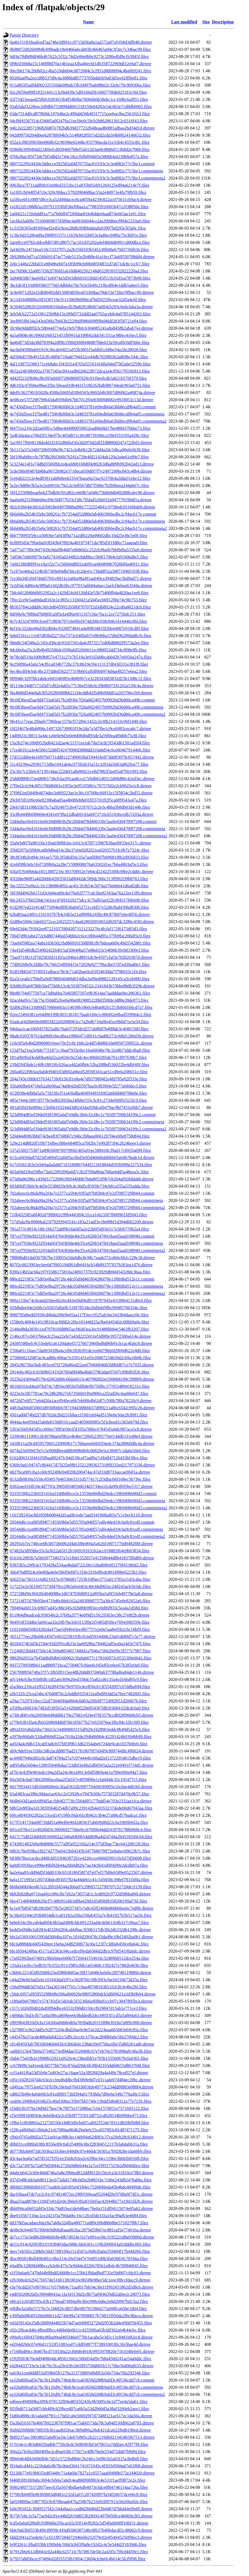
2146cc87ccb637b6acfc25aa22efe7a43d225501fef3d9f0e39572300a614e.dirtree (80, 1336)
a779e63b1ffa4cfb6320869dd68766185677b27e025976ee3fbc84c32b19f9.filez (79, 1722)
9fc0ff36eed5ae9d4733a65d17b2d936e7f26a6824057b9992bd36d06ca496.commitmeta (86, 707)
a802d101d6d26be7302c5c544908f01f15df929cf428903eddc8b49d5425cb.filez (80, 1729)
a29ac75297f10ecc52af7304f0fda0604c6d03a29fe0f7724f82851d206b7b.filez (78, 1701)
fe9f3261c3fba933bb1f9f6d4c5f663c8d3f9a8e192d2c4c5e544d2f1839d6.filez (78, 2544)
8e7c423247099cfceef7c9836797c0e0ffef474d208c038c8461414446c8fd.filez (78, 621)
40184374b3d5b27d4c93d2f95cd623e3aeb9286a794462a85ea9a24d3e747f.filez (80, 1643)
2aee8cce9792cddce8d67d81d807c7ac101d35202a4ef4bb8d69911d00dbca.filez (80, 242)
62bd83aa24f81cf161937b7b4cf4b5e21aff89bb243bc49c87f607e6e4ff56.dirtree (80, 914)
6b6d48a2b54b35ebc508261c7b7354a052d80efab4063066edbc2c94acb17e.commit (83, 514)
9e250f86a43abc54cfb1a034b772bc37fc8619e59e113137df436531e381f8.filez (79, 664)
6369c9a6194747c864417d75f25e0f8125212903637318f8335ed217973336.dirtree (82, 1465)
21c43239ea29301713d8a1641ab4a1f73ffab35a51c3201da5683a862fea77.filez (79, 764)
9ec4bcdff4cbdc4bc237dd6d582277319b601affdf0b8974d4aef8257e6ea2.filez (78, 671)
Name (88, 22)
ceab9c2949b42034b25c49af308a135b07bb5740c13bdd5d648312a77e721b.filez (81, 2101)
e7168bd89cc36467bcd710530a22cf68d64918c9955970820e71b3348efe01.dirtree (82, 2351)
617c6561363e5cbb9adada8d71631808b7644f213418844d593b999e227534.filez (81, 1164)
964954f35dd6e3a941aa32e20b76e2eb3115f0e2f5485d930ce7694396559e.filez (80, 1622)
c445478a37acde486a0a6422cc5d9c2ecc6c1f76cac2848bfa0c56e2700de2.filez (79, 2037)
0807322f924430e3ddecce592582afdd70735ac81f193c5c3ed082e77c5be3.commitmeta (86, 171)
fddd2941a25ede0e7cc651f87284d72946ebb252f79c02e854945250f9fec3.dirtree (81, 2537)
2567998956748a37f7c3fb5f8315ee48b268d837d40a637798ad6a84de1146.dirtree (82, 1672)
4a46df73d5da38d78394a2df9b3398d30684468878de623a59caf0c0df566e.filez (80, 342)
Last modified (184, 22)
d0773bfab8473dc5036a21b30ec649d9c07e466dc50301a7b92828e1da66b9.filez (80, 2151)
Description (223, 22)
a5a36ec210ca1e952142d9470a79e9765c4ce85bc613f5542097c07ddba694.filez (80, 1686)
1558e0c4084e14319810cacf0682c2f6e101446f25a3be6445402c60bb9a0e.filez (79, 1322)
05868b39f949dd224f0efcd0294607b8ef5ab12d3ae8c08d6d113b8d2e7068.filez (80, 149)
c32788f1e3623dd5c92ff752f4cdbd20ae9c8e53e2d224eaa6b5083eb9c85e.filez (79, 2029)
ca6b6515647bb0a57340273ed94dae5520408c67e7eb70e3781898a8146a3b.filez (81, 2051)
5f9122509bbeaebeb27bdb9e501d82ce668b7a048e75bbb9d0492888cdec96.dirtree (82, 492)
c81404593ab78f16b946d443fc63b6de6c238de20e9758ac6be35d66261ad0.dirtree (82, 2044)
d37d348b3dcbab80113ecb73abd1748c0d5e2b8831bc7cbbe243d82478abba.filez (81, 2180)
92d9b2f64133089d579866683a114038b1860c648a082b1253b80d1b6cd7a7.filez (81, 1007)
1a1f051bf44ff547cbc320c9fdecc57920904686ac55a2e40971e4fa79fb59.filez (78, 192)
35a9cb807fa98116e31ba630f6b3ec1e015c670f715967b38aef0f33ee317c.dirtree (80, 843)
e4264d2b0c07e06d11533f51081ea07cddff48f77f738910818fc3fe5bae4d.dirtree (80, 2344)
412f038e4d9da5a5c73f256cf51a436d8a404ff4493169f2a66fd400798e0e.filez (78, 1093)
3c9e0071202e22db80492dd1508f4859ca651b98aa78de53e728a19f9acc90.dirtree (82, 292)
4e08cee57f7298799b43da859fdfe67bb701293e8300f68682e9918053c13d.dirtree (81, 399)
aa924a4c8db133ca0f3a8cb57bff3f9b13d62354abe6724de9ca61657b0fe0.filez (78, 1743)
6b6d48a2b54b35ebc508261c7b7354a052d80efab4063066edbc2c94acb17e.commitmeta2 (88, 528)
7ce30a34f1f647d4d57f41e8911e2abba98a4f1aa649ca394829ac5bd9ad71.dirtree (81, 578)
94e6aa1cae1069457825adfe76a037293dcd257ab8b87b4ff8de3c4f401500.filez (79, 1028)
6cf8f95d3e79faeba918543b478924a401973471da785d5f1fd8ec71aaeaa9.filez (78, 542)
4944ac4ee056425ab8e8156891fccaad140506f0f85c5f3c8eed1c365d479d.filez (79, 1422)
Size (206, 22)
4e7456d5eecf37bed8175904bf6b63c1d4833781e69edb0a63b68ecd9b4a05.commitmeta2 (88, 421)
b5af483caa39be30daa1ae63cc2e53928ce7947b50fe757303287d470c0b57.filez (79, 1793)
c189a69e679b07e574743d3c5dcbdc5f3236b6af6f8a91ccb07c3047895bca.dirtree (81, 2001)
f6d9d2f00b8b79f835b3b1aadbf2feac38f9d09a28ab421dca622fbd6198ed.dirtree (80, 2430)
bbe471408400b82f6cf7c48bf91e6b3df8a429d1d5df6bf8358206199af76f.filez (78, 1901)
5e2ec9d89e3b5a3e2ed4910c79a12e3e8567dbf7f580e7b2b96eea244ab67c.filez (79, 485)
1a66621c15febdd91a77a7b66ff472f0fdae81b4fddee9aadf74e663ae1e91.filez (78, 213)
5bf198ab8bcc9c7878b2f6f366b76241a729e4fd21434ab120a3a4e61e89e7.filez (79, 457)
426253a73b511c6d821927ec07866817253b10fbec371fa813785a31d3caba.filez (80, 1579)
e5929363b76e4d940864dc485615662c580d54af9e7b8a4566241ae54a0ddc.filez (80, 2358)
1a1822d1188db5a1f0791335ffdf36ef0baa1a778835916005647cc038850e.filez (79, 206)
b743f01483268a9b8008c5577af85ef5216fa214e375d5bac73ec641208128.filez (79, 1844)
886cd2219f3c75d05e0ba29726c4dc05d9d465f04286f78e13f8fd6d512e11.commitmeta (86, 1286)
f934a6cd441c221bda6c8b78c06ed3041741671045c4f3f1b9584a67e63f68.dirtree (81, 2466)
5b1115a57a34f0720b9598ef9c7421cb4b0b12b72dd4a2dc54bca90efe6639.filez (79, 449)
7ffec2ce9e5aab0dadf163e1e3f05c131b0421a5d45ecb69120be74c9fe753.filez (78, 600)
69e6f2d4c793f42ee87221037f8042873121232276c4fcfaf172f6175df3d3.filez (78, 928)
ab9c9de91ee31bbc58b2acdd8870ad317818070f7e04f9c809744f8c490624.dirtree (81, 1751)
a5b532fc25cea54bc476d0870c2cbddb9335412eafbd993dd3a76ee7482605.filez (80, 1693)
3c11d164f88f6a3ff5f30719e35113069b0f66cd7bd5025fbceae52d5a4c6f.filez (78, 299)
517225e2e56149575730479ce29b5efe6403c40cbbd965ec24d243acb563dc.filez (80, 1586)
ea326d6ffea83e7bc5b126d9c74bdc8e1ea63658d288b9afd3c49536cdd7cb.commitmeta (86, 2387)
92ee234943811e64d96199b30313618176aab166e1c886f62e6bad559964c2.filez (80, 1014)
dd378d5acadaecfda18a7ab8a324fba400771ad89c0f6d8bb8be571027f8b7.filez (79, 2222)
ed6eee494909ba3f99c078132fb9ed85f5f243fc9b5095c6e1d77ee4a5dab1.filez (78, 2401)
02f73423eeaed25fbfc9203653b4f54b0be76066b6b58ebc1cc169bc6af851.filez (79, 99)
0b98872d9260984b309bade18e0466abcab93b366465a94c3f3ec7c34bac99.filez (80, 49)
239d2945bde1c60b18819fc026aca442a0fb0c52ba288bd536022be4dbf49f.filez (79, 1064)
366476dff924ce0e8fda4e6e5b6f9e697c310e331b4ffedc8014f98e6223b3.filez (78, 1572)
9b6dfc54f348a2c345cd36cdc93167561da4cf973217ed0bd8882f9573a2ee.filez (79, 642)
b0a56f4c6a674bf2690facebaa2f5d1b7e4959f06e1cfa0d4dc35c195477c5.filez (78, 1779)
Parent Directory (24, 35)
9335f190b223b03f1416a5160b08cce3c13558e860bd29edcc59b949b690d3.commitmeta (87, 1500)
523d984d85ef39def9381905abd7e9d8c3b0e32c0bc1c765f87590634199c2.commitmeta (87, 1121)
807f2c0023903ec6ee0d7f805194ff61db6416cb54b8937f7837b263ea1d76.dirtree (81, 1264)
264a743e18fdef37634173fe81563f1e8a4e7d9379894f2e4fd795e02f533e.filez (78, 1079)
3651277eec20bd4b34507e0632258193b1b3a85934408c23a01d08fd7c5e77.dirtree (82, 1636)
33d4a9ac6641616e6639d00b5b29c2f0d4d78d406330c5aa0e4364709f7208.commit (83, 821)
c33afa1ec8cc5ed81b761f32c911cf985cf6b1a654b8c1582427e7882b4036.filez (79, 1965)
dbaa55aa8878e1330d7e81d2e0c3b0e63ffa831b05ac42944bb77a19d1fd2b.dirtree (81, 2201)
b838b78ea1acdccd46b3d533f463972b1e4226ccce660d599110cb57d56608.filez (80, 1858)
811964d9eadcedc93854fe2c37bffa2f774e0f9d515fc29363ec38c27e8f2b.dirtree (80, 1615)
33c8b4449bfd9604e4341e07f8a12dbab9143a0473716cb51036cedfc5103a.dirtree (81, 814)
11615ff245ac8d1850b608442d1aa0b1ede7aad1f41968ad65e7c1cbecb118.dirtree (81, 1515)
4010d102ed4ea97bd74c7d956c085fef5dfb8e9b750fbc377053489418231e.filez (80, 1386)
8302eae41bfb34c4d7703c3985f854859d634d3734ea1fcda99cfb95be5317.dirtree (81, 1486)
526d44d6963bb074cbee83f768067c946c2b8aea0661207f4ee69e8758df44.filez (80, 1136)
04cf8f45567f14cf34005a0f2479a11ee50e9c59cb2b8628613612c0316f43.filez (79, 121)
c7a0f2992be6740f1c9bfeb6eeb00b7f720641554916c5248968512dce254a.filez (79, 1958)
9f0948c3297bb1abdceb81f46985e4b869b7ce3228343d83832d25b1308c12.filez (80, 678)
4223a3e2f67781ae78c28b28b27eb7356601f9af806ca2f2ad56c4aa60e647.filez (79, 1393)
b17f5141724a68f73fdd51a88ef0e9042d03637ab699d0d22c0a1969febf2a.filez (79, 1822)
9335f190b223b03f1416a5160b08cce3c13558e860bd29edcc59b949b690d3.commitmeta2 (88, 1508)
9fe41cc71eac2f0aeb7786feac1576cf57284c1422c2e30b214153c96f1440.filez (78, 721)
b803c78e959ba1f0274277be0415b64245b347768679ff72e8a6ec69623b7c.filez (80, 1851)
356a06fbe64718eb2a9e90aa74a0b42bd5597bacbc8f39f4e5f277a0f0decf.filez (78, 1086)
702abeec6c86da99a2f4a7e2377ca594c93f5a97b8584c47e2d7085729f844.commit (82, 1193)
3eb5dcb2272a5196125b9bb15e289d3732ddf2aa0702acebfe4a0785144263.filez (80, 314)
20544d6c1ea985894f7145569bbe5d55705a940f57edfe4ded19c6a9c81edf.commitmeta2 (87, 1536)
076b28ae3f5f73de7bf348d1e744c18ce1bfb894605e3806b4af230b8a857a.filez (79, 156)
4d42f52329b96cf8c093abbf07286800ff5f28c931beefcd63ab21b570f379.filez (78, 378)
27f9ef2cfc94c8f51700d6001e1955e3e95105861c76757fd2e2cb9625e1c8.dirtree (81, 785)
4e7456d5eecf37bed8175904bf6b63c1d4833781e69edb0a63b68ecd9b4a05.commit (83, 406)
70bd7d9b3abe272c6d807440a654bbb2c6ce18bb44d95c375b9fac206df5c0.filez (80, 936)
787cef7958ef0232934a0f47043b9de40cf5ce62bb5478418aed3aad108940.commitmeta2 (87, 1250)
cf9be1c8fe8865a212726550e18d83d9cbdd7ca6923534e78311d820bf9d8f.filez (79, 2122)
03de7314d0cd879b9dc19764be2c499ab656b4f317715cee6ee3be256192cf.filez (80, 113)
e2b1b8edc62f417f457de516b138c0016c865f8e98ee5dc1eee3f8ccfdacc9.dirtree (80, 2280)
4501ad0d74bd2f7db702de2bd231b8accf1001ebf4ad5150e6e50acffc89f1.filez (78, 1415)
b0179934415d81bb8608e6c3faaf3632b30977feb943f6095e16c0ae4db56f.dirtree (81, 1786)
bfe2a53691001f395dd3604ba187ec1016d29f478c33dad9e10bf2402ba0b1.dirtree (81, 1936)
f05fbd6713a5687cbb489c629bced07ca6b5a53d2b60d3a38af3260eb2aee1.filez (79, 2408)
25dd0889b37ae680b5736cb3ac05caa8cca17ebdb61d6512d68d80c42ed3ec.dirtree (82, 778)
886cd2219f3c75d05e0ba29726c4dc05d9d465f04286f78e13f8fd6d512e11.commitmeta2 (87, 1293)
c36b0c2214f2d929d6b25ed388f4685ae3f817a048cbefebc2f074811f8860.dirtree (80, 1972)
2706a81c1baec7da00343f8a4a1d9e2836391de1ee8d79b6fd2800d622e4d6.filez (80, 1350)
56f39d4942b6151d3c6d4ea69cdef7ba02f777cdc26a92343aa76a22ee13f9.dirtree (81, 893)
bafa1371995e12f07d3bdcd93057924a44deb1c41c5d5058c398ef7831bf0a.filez (79, 1879)
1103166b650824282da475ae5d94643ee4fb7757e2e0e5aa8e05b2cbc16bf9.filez (80, 1629)
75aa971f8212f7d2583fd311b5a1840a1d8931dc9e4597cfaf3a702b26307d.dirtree (81, 957)
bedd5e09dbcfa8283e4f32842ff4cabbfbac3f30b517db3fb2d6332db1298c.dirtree (80, 1929)
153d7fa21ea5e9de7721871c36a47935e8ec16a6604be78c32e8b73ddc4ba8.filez (80, 1050)
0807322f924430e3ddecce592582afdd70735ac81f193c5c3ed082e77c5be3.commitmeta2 (87, 178)
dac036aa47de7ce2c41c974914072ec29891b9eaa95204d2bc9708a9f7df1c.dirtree (81, 2194)
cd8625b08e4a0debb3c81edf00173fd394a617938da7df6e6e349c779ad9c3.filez (79, 2094)
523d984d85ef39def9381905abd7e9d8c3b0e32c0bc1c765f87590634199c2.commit (83, 1114)
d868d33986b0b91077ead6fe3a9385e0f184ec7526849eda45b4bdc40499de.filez (80, 2187)
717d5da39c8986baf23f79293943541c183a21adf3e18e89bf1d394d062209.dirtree (81, 1222)
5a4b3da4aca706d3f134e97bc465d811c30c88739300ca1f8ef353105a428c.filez (79, 435)
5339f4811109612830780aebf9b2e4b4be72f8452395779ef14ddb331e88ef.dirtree (81, 1436)
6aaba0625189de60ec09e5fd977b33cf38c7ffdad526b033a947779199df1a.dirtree (81, 499)
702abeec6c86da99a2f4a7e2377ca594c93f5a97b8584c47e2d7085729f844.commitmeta (86, 1200)
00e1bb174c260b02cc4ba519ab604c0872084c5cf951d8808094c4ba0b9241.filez (80, 70)
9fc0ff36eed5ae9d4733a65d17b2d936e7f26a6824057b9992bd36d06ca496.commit (82, 700)
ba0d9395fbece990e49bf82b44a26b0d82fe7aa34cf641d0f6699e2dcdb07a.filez (79, 1865)
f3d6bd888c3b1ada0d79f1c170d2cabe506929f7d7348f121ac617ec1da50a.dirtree (81, 2415)
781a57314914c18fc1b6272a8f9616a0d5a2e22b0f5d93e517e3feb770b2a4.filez (79, 1229)
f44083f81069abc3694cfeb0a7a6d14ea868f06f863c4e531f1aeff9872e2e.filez (77, 2480)
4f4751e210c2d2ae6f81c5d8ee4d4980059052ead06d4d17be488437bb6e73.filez (80, 428)
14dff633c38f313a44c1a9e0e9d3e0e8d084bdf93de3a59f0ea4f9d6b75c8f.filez (78, 735)
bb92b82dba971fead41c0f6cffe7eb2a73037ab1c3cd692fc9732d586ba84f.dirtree (80, 1894)
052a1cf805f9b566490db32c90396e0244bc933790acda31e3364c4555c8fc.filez (80, 142)
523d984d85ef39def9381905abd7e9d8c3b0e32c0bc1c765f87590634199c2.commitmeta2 (88, 1129)
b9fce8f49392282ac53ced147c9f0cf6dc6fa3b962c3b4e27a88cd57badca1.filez (78, 1815)
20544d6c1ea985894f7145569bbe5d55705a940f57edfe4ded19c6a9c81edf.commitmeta (86, 1529)
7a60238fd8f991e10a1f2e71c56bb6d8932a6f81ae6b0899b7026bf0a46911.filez (79, 564)
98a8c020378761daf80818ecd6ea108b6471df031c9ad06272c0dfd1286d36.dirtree (82, 1036)
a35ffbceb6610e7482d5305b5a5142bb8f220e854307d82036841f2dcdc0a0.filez (79, 1708)
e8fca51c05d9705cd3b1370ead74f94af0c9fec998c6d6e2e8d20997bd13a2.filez (79, 2301)
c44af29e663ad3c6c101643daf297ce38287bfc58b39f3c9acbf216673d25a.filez (78, 1979)
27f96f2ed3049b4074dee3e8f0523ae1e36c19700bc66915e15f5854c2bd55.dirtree (81, 793)
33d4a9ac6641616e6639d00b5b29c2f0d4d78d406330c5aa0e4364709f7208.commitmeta (87, 828)
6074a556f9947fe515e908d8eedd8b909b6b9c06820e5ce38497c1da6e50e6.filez (80, 1450)
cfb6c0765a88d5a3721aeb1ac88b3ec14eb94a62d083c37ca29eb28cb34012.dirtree (81, 2137)
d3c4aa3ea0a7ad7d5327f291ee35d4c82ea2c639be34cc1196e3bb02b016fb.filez (79, 2158)
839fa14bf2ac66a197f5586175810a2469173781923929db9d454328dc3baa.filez (80, 1272)
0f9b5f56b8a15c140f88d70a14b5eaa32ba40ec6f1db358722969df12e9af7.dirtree (80, 63)
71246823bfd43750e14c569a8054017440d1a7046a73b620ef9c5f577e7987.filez (80, 1650)
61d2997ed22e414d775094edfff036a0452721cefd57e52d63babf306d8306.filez (79, 907)
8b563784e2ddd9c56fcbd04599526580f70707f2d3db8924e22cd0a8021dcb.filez (80, 607)
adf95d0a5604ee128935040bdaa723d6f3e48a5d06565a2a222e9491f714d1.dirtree (81, 1765)
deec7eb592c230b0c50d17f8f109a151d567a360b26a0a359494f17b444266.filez (80, 2251)
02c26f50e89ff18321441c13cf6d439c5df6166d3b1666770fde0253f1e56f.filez (78, 92)
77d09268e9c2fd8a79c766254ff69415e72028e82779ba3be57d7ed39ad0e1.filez (80, 964)
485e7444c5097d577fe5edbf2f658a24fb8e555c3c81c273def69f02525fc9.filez (78, 1100)
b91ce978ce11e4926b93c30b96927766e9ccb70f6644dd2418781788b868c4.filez (80, 1829)
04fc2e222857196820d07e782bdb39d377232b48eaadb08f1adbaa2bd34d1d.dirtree (82, 128)
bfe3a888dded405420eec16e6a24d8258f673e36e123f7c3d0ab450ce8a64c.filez (79, 1944)
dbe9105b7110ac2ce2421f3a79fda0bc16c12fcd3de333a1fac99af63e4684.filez (78, 2215)
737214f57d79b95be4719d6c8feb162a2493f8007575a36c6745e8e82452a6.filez (80, 1600)
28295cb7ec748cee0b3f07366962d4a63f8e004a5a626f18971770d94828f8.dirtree (81, 1543)
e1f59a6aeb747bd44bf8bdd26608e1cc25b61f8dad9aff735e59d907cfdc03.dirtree (80, 2272)
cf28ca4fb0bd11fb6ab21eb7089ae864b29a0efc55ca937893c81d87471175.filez (79, 2130)
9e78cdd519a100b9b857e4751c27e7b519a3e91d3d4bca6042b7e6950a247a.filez (81, 657)
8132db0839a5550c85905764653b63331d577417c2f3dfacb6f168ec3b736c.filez (80, 1479)
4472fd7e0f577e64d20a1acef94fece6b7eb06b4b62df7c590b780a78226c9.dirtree (81, 1400)
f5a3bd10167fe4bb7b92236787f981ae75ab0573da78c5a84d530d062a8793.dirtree (82, 2423)
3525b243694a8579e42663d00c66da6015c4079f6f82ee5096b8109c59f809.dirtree (82, 1379)
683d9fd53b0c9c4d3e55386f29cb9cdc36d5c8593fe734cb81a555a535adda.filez (79, 1186)
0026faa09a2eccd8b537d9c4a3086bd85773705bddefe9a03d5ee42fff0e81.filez (78, 78)
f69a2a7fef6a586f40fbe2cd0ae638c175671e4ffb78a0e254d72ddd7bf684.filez (78, 2451)
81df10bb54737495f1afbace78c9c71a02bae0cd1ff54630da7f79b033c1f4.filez (78, 971)
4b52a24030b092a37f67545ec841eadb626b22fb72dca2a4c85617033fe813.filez (80, 371)
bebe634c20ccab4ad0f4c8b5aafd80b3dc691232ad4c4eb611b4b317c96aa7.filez (79, 1922)
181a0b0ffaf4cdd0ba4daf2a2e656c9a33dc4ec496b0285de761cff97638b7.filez (78, 1057)
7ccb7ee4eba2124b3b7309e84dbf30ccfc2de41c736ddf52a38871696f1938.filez (79, 571)
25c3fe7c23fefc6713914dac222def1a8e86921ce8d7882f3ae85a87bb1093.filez (78, 771)
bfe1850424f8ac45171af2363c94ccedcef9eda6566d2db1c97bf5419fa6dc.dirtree (80, 1951)
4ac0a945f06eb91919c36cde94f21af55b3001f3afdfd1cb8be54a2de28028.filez (78, 349)
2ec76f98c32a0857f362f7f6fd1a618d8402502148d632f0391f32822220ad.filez (79, 271)
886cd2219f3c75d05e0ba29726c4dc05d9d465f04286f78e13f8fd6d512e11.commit (82, 1279)
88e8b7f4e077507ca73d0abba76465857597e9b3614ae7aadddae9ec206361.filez (80, 993)
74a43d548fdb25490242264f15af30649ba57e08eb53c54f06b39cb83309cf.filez (79, 950)
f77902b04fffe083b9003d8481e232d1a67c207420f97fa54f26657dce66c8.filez (78, 2494)
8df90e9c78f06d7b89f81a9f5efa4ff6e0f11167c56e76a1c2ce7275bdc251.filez (77, 614)
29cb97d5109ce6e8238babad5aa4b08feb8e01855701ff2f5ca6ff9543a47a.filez (78, 800)
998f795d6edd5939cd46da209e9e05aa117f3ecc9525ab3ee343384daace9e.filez (79, 1314)
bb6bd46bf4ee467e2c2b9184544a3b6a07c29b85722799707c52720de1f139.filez (80, 1886)
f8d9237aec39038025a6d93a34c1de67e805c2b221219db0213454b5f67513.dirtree (82, 2437)
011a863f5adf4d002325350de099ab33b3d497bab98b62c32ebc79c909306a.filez (80, 85)
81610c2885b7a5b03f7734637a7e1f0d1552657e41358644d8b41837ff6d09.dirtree (82, 1558)
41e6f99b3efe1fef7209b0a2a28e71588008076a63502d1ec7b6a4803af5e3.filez (79, 864)
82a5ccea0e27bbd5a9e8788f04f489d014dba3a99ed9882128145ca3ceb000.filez (80, 978)
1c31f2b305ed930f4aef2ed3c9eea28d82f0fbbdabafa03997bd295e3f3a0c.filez (78, 228)
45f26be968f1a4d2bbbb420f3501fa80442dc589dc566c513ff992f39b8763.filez (79, 878)
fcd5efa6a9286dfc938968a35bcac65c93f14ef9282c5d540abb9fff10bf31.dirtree (79, 2523)
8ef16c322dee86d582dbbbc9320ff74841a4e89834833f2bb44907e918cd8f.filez (79, 628)
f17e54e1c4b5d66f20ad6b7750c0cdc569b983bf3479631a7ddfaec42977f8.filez (79, 2444)
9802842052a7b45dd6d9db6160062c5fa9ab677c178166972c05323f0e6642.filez (81, 1658)
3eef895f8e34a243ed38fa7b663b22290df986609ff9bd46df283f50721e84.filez (78, 321)
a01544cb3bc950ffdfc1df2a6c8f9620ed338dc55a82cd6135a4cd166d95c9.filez (79, 1679)
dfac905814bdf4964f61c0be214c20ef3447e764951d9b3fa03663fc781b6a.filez (79, 2258)
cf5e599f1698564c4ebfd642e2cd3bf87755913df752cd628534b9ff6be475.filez (78, 2115)
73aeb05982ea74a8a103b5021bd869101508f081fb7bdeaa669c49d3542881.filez (80, 943)
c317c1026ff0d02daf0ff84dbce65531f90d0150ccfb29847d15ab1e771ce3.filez (78, 2008)
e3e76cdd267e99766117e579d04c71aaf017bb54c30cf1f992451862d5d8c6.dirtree (81, 2287)
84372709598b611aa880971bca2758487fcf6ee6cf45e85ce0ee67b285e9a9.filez (79, 1665)
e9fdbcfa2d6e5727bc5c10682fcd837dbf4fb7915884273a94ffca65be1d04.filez (78, 2308)
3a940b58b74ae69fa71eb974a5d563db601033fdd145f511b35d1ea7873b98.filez (80, 278)
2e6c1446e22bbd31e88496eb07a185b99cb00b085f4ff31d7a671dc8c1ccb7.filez (79, 264)
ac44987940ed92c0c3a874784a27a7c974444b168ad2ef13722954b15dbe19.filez (80, 1758)
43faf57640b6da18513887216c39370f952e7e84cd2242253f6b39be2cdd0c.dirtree (81, 871)
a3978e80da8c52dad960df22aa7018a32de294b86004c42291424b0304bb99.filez (81, 1736)
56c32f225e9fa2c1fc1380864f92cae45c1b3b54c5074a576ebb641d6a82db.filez (79, 886)
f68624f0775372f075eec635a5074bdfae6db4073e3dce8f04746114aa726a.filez (79, 2487)
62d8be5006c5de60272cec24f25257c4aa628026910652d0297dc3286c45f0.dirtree (82, 921)
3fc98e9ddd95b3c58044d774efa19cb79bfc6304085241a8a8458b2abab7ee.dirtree (81, 328)
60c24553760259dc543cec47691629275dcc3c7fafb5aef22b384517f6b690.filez (79, 900)
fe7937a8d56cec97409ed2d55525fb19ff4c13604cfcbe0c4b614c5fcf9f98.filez (78, 2558)
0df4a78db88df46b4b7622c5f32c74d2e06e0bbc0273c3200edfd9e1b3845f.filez (79, 56)
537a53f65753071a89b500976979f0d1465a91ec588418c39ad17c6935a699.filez (80, 1150)
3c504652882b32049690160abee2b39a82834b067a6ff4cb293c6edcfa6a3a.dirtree (81, 306)
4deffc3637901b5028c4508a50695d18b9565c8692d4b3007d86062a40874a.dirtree (82, 392)
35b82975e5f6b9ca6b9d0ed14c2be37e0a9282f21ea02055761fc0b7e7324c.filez (79, 850)
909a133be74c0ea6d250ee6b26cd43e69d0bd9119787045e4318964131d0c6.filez (81, 1300)
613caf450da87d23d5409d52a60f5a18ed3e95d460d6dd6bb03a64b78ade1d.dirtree (82, 1157)
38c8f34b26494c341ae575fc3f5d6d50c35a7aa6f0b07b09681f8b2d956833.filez (79, 857)
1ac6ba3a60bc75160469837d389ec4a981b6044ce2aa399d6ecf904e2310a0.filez (80, 221)
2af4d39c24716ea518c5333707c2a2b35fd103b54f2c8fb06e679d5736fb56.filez (79, 249)
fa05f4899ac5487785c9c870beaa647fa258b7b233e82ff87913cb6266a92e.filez (79, 2501)
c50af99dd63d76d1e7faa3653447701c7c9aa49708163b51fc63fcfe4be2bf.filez (78, 1987)
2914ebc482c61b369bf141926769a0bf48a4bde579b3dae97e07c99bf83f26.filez (79, 1372)
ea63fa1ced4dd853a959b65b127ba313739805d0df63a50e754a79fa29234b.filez (80, 2373)
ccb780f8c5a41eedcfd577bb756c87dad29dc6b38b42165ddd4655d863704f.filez (80, 2065)
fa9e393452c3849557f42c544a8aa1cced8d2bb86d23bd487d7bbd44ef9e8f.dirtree (81, 2508)
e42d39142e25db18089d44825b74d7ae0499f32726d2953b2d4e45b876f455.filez (81, 2323)
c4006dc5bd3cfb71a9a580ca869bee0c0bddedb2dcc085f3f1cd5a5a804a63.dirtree (81, 2015)
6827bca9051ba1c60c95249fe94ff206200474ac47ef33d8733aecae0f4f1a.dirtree (80, 1472)
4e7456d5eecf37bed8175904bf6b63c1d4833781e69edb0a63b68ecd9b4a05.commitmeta (87, 414)
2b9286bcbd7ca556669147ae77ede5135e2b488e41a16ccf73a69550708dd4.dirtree (82, 256)
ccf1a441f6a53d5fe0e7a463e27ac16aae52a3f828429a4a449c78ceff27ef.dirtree (79, 2072)
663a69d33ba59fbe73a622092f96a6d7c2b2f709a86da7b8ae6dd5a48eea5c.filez (79, 1171)
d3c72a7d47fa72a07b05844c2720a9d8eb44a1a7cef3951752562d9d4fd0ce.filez (79, 2165)
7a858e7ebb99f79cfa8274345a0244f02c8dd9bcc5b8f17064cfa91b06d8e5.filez (79, 557)
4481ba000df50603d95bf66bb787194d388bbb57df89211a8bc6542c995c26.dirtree (82, 1407)
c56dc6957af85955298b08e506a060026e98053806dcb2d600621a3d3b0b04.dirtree (83, 1994)
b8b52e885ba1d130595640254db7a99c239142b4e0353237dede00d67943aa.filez (81, 1808)
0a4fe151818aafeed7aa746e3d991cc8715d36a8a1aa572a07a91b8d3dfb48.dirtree (81, 42)
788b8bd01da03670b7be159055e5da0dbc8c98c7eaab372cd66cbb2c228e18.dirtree (82, 1257)
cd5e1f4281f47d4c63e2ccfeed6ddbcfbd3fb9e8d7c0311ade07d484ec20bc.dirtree (80, 2079)
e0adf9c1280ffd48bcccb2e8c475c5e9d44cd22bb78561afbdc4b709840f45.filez (79, 2265)
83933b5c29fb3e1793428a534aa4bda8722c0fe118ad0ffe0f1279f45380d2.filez (79, 1565)
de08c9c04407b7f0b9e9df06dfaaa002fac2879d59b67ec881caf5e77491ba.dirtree (80, 2230)
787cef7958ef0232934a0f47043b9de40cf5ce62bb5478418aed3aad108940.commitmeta (86, 1243)
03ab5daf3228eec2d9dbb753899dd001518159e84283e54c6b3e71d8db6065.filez (81, 106)
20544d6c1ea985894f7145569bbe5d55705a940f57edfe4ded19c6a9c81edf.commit (82, 1522)
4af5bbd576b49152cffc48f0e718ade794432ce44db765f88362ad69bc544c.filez (79, 356)
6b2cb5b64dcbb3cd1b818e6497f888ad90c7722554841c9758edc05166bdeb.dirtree (82, 507)
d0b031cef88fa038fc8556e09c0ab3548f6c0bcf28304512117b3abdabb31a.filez (79, 2144)
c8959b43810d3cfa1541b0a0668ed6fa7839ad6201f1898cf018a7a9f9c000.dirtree (81, 2022)
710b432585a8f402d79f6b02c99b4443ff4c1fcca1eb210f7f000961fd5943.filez (78, 1214)
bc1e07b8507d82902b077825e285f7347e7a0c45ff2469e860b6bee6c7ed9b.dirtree (81, 1908)
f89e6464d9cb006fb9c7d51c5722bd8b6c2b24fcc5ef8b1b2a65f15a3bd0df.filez (79, 2458)
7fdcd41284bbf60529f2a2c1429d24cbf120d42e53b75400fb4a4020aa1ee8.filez (79, 592)
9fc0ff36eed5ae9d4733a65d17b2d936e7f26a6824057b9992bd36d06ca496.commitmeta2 (88, 714)
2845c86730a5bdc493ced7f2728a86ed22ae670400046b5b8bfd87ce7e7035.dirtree (82, 1365)
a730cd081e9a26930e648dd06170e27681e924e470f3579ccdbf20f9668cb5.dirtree (81, 1715)
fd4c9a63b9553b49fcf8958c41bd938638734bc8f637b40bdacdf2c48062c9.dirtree (81, 2530)
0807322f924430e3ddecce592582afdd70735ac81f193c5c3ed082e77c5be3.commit (82, 163)
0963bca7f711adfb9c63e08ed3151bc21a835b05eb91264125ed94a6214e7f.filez (79, 185)
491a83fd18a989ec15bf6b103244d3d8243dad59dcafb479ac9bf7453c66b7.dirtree (81, 1107)
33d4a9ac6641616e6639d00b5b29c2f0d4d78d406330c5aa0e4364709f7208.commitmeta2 (88, 835)
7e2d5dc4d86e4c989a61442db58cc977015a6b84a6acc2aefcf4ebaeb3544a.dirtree (81, 585)
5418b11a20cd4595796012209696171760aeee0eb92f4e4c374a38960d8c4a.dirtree (82, 1443)
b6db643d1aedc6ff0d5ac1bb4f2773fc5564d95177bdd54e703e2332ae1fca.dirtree (81, 1801)
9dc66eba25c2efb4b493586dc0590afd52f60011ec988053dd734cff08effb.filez (78, 650)
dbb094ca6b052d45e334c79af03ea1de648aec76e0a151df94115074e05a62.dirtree (81, 2208)
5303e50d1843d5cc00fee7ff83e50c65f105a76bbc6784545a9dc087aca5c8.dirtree (81, 1429)
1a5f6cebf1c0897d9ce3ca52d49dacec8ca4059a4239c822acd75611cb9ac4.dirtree (81, 199)
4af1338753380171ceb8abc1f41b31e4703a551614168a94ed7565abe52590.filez (80, 364)
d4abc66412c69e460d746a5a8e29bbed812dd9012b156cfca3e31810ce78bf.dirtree (81, 2172)
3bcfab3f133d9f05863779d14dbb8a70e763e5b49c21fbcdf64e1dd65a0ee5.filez (79, 285)
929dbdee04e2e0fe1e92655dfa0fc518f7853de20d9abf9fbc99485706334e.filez (78, 1307)
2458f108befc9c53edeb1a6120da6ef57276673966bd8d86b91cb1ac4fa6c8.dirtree (81, 1343)
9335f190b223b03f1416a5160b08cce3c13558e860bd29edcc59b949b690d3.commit (83, 1493)
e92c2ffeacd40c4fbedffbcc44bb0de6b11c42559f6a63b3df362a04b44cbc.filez (78, 2330)
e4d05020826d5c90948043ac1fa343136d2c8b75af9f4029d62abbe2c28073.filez (80, 2294)
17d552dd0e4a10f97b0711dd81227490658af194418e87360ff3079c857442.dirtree (82, 757)
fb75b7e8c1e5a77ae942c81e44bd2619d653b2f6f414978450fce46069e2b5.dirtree (81, 2516)
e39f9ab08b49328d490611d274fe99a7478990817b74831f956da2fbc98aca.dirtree (81, 2315)
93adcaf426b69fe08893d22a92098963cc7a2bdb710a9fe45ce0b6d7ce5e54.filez (79, 1021)
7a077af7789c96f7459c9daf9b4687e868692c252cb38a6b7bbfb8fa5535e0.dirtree (81, 549)
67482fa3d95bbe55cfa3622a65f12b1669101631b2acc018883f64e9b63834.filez (80, 1550)
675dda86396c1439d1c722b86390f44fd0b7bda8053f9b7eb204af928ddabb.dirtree (82, 1179)
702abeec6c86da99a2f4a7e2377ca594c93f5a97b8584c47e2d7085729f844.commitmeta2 (87, 1207)
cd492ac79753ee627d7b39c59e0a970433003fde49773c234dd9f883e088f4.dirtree (81, 2087)
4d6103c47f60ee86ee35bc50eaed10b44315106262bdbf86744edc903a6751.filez (80, 385)
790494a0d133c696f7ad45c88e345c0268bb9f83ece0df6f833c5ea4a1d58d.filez (79, 1608)
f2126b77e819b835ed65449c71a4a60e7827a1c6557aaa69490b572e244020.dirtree (82, 2473)
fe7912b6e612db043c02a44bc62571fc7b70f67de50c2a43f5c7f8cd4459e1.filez (79, 2551)
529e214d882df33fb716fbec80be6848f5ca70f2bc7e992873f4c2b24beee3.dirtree (80, 1143)
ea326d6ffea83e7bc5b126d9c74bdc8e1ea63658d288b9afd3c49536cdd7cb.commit (82, 2380)
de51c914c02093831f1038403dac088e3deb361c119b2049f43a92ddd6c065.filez (80, 2244)
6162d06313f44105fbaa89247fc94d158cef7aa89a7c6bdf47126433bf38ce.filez (79, 1457)
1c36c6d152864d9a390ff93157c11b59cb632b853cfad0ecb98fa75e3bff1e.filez (78, 235)
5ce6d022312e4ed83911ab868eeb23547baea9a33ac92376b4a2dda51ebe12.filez (80, 478)
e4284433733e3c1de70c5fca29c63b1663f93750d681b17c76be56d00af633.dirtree (81, 2365)
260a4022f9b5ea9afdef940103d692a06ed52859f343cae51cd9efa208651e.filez (78, 1071)
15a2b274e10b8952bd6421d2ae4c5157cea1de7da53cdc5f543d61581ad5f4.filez (80, 743)
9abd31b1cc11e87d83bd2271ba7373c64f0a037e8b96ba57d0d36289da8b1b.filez (80, 635)
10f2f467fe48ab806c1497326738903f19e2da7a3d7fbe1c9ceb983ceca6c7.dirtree (80, 728)
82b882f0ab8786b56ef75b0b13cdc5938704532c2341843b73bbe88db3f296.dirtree (82, 986)
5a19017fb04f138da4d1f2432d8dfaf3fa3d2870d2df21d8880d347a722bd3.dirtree (81, 442)
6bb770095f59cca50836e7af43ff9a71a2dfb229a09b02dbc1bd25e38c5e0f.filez (78, 535)
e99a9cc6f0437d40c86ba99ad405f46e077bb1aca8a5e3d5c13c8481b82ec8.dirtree (81, 2337)
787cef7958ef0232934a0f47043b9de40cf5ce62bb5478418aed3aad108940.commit (82, 1236)
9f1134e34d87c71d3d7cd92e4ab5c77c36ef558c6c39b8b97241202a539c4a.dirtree (81, 685)
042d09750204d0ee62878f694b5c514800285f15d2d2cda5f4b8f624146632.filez (80, 135)
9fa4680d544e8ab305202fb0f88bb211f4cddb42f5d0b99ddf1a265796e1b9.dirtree (81, 692)
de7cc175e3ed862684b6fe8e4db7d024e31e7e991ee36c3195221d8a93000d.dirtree (82, 2237)
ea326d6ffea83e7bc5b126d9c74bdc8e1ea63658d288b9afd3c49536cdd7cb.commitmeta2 (87, 2394)
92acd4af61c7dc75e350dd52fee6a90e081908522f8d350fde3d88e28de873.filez (79, 1000)
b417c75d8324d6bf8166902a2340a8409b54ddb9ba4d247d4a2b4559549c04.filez (81, 1836)
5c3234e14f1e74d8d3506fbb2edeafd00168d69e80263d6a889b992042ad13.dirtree (82, 464)
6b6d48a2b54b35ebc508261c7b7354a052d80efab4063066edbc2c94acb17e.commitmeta (87, 521)
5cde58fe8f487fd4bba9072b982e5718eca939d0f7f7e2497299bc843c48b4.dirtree (81, 471)
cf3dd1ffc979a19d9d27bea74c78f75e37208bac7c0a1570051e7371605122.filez (79, 2108)
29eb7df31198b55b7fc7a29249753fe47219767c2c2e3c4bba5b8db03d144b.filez (80, 807)
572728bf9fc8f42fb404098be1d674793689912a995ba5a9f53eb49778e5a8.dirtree (81, 1593)
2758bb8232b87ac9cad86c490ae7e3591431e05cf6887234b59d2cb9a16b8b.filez (80, 1357)
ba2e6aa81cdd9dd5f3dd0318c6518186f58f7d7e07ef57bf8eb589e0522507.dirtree (81, 1872)
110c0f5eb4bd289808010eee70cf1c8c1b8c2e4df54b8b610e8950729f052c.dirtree (81, 1043)
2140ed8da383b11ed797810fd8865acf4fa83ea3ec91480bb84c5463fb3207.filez (79, 1329)
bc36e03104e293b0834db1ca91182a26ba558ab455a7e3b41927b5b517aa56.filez (81, 1915)
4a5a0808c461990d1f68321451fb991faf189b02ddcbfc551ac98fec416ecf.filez (78, 335)
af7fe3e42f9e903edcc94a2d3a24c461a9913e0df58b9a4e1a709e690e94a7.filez (78, 1772)
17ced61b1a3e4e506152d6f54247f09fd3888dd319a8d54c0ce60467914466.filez (80, 750)
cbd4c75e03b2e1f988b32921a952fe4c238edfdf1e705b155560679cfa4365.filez (79, 2058)
